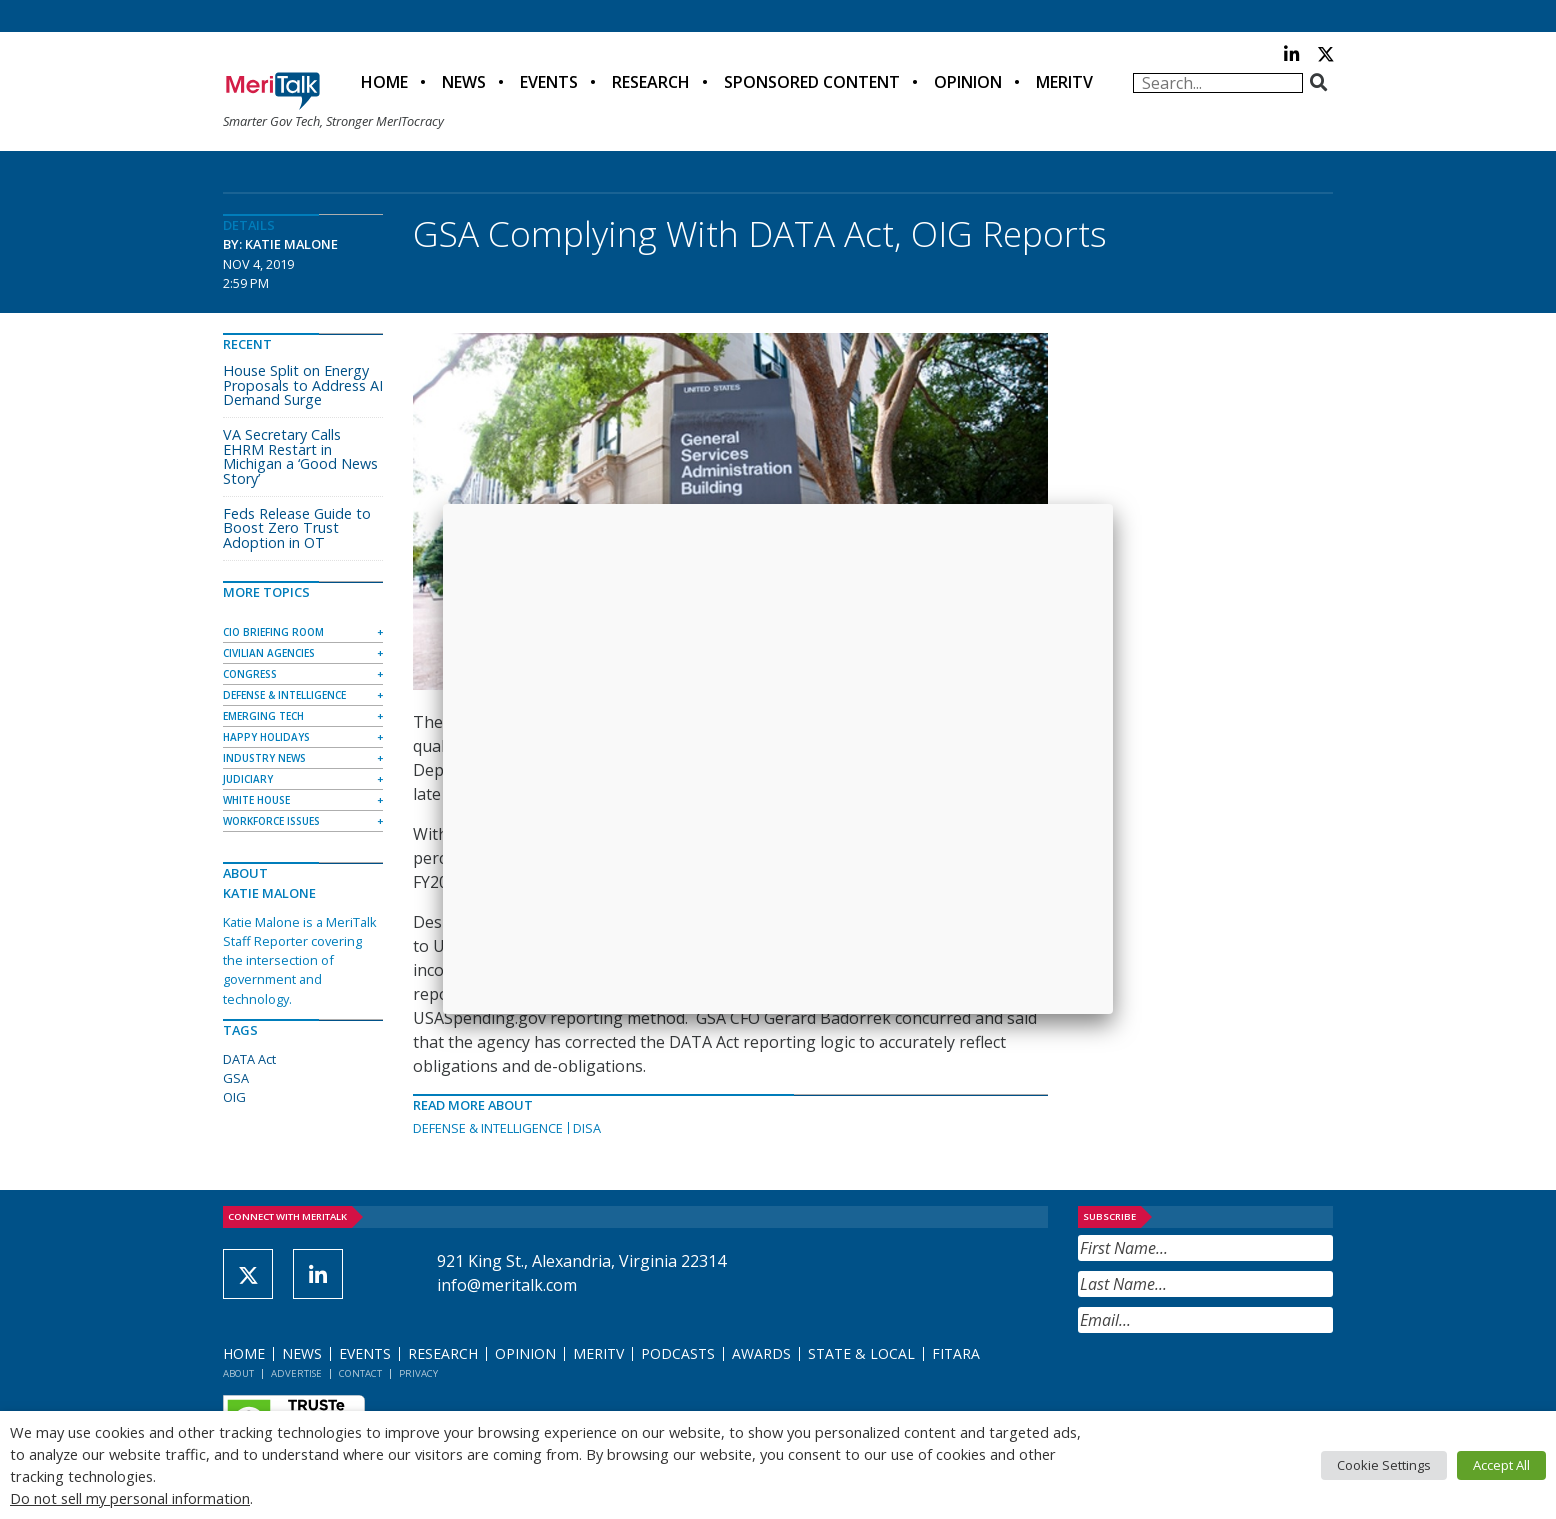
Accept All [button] (1501, 1465)
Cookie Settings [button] (1384, 1465)
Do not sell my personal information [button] (130, 1498)
